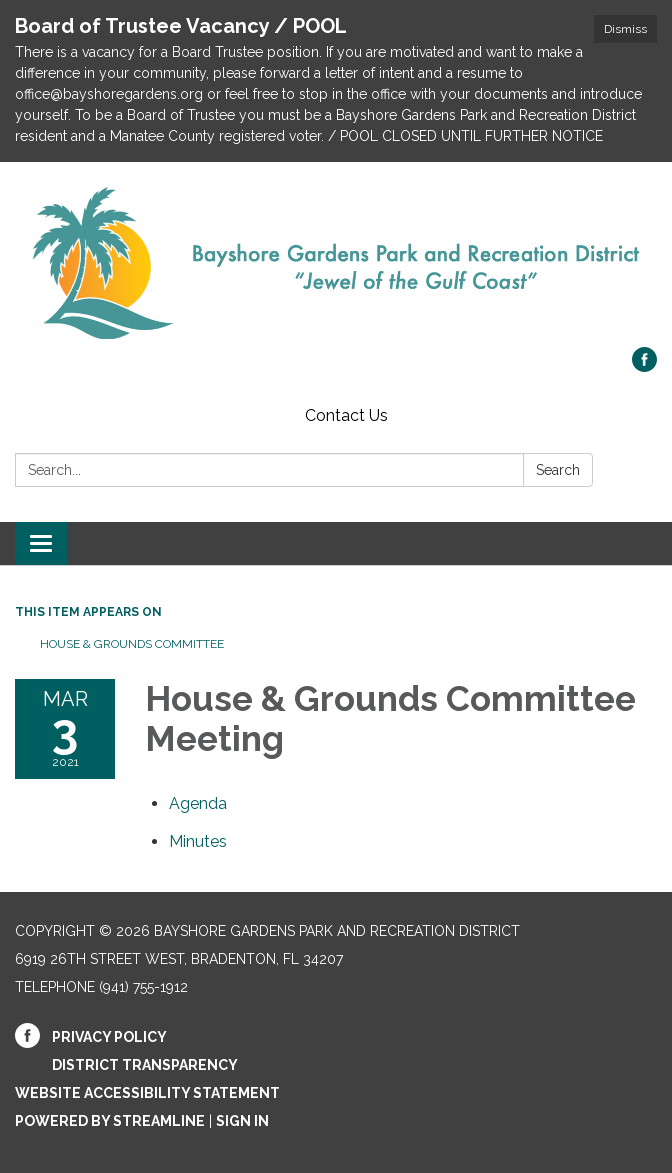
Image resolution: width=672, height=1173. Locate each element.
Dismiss (625, 29)
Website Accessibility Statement (147, 1093)
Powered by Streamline (110, 1121)
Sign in (242, 1121)
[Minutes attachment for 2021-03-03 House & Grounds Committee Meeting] (198, 841)
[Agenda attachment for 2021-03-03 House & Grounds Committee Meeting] (198, 803)
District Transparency (145, 1065)
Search (558, 470)
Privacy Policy (109, 1037)
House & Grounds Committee (132, 644)
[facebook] (644, 366)
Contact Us (346, 415)
